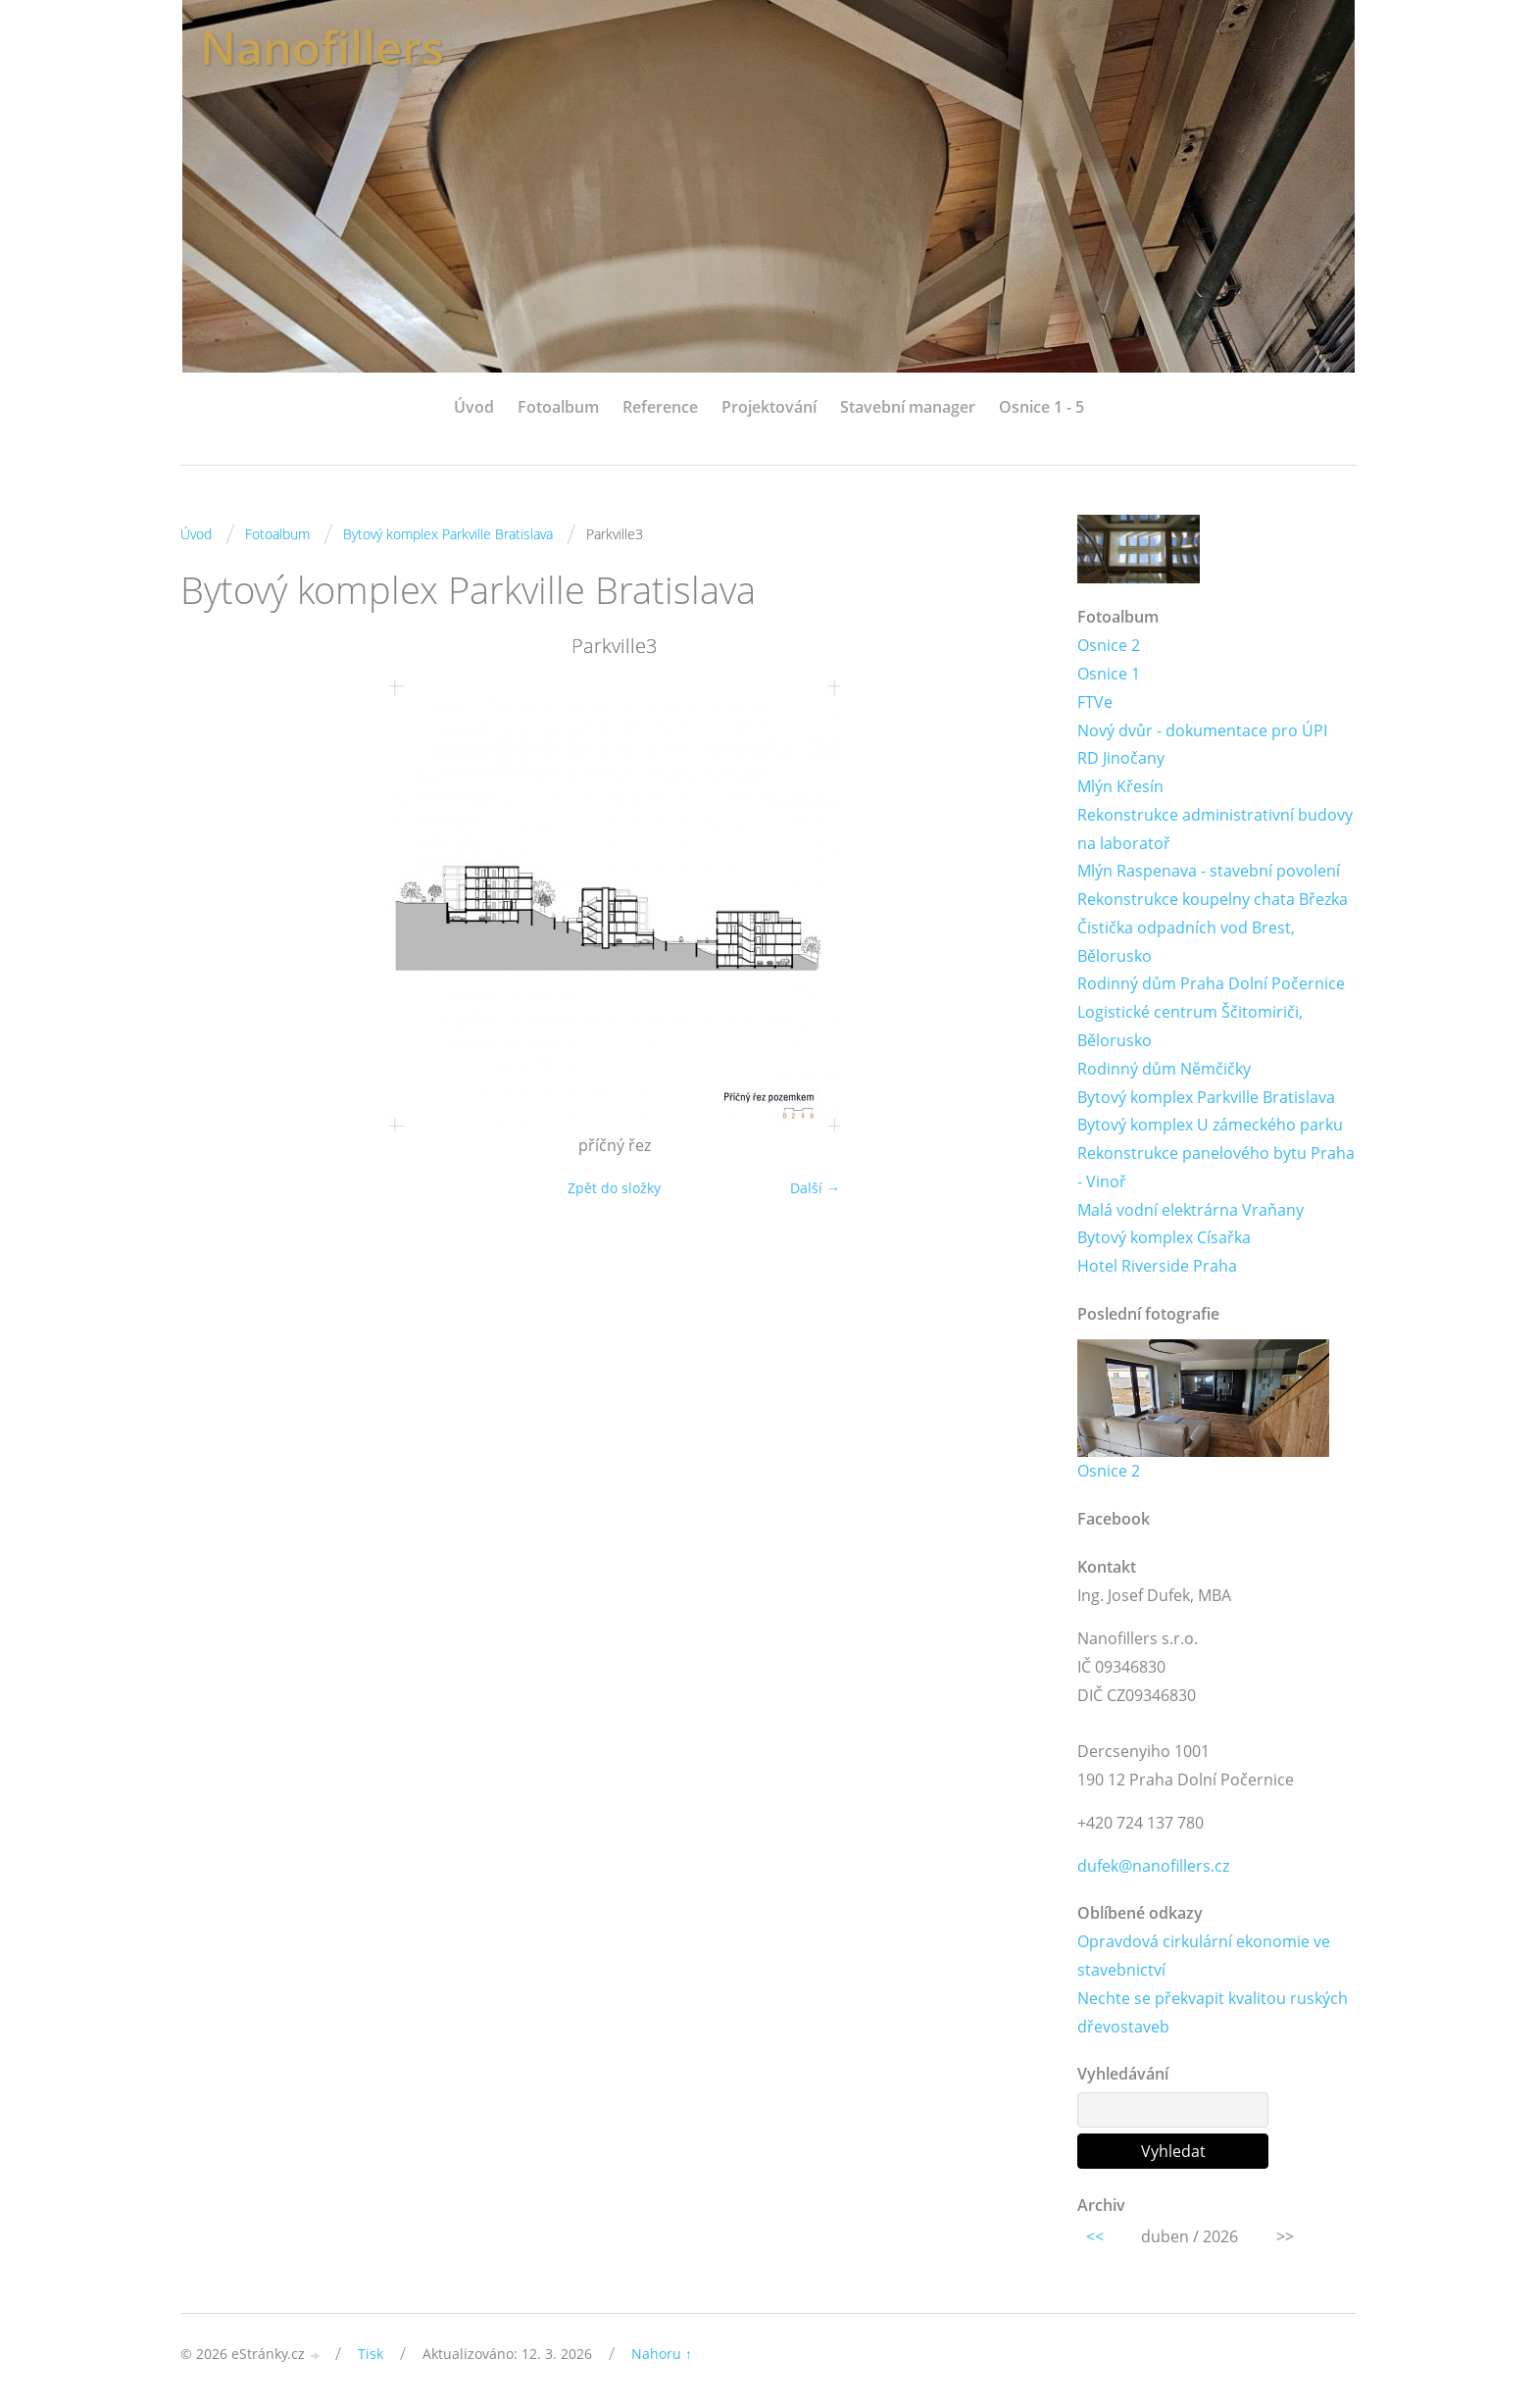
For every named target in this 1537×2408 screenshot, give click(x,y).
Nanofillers (324, 46)
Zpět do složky (614, 1188)
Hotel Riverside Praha (1157, 1267)
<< (1095, 2237)
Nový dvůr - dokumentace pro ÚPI (1202, 730)
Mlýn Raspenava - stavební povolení (1208, 871)
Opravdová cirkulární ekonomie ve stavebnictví (1203, 1956)
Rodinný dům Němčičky (1164, 1068)
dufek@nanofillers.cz (1153, 1866)
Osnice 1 (1108, 673)
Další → (815, 1188)
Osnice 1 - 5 (1041, 407)
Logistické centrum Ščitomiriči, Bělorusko (1190, 1027)
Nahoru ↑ (661, 2353)
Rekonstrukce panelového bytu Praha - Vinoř (1216, 1167)
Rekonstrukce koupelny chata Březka (1212, 899)
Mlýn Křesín (1120, 786)
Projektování (769, 407)
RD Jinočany (1121, 758)
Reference (660, 407)
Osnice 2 (1108, 645)
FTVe (1095, 702)
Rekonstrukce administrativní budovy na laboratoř (1215, 829)
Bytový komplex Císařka (1164, 1238)
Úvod (474, 407)
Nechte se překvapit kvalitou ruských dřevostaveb (1212, 2013)
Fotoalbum (558, 407)
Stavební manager (907, 407)
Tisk (370, 2353)
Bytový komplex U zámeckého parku (1210, 1125)
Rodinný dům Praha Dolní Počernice (1211, 984)
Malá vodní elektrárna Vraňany (1190, 1210)
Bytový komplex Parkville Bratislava (448, 534)
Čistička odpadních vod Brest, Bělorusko (1186, 942)
